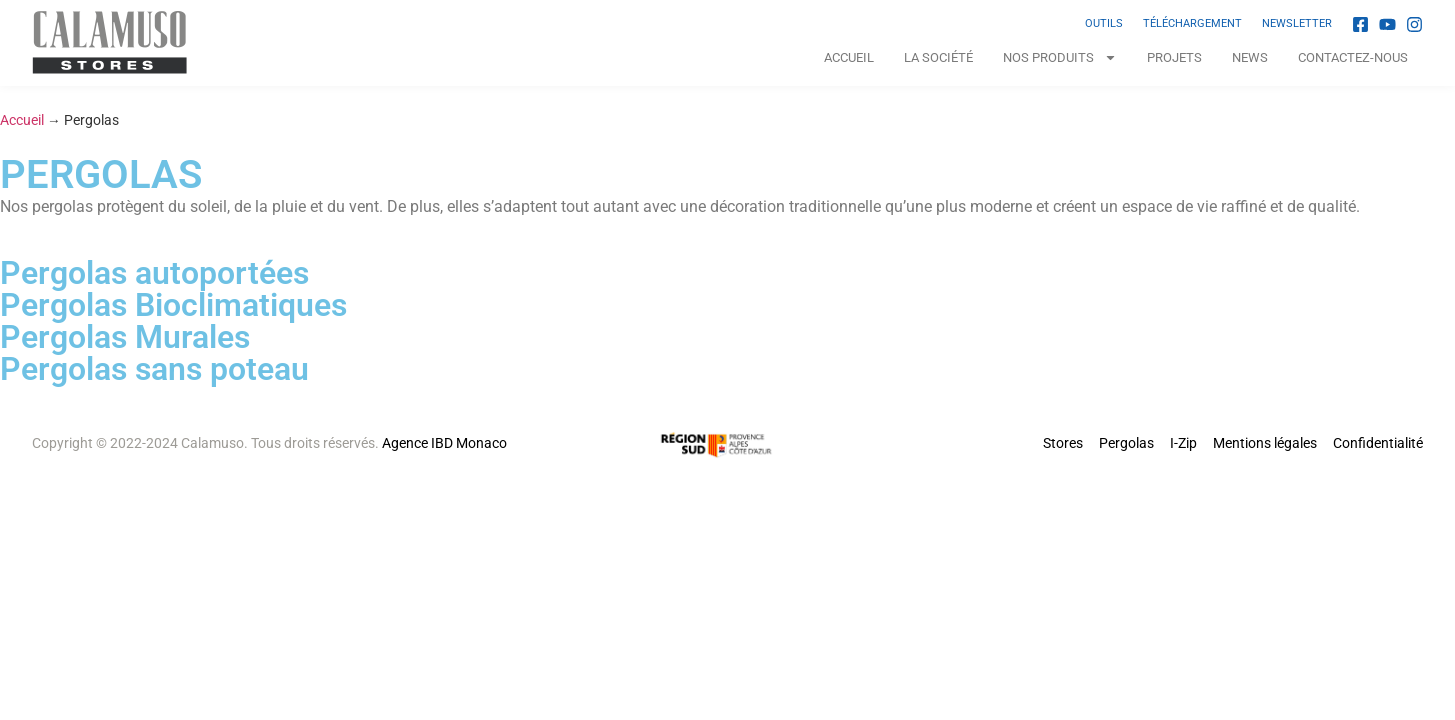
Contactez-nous (1353, 57)
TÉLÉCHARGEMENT (1192, 23)
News (1250, 57)
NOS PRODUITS (1060, 57)
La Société (938, 57)
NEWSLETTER (1297, 23)
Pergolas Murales (125, 337)
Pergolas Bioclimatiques (173, 305)
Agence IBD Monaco (444, 443)
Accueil (849, 57)
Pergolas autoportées (154, 273)
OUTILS (1104, 23)
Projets (1174, 57)
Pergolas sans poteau (154, 369)
